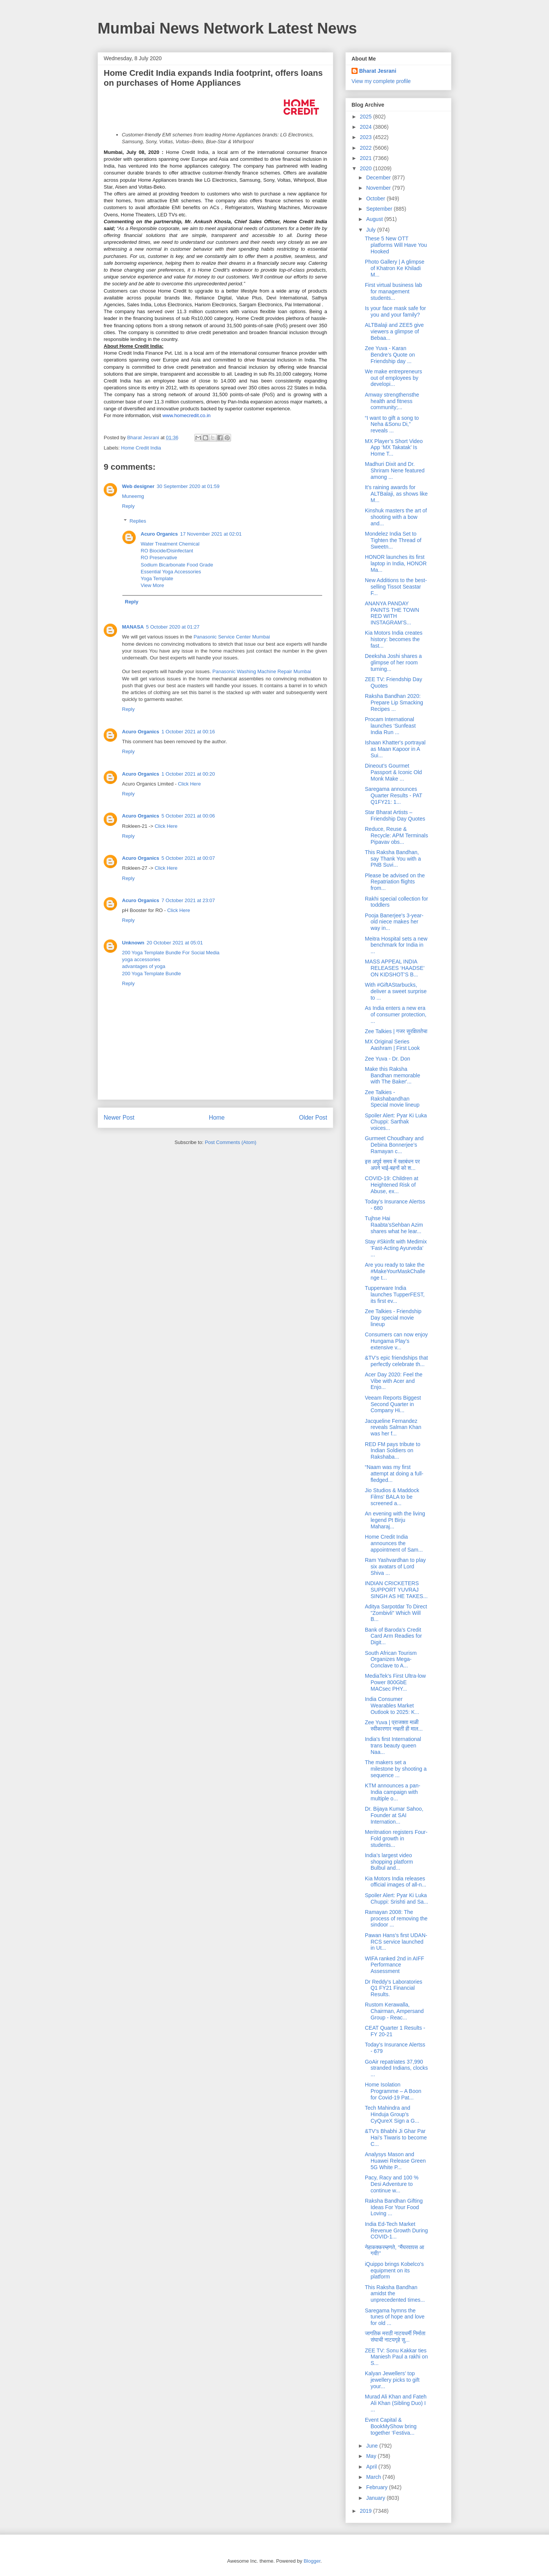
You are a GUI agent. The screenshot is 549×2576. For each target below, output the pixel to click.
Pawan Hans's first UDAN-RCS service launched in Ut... (396, 1941)
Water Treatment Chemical (170, 544)
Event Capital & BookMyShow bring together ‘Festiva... (391, 2426)
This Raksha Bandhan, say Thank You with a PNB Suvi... (393, 858)
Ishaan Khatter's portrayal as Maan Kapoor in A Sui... (395, 748)
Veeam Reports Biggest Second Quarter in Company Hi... (393, 1404)
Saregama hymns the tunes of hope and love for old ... (395, 2316)
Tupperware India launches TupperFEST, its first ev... (395, 1294)
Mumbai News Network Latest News (227, 28)
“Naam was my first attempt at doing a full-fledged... (394, 1473)
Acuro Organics (159, 534)
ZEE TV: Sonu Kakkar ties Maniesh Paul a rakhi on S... (396, 2356)
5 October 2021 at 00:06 (188, 816)
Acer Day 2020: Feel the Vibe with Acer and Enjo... (393, 1380)
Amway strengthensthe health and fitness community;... (392, 401)
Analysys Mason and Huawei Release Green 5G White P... (395, 2160)
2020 (366, 168)
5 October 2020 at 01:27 (172, 627)
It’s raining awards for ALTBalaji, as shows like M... (396, 493)
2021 (366, 158)
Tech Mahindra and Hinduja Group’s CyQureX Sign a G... (392, 2114)
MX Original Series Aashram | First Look (392, 1044)
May (371, 2456)
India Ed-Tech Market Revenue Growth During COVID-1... (396, 2230)
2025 (366, 117)
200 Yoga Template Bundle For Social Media (171, 952)
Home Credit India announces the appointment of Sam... (394, 1543)
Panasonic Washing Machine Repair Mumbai (261, 671)
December (379, 177)
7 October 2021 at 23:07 (188, 900)
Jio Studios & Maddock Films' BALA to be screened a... (392, 1496)
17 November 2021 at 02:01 (211, 534)
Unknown (133, 943)
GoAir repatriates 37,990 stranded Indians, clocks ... (396, 2068)
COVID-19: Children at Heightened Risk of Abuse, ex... (391, 1184)
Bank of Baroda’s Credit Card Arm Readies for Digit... (393, 1636)
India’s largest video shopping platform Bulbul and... (389, 1861)
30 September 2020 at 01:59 (188, 486)
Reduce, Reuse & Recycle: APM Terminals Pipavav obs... (396, 835)
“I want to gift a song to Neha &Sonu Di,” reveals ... (392, 424)
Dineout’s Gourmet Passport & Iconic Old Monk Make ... (393, 772)
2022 (366, 148)
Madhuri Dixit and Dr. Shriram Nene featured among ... (395, 470)
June (372, 2446)
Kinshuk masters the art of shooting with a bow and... (396, 516)
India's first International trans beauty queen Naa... (393, 1745)
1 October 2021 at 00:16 (188, 731)
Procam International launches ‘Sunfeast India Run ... (390, 725)
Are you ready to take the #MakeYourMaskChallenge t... (395, 1271)
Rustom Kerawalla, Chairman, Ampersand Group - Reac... (394, 2011)
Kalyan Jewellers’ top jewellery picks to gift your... (392, 2379)
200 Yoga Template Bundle (151, 973)
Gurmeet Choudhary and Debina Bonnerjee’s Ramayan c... (394, 1144)
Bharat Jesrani (377, 71)
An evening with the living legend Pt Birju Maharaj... (395, 1520)
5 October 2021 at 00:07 (188, 858)
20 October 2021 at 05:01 (175, 943)
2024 (366, 127)
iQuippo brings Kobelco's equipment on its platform (394, 2270)
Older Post (313, 1117)
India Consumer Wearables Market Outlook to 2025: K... (392, 1705)
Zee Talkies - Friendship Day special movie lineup (393, 1317)
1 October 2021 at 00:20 (188, 774)
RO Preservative (159, 557)
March (374, 2477)
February (377, 2487)
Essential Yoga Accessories (171, 571)
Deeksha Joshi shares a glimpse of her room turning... (393, 662)
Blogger (311, 2561)
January (376, 2498)
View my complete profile (381, 81)
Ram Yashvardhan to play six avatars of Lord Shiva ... (395, 1566)
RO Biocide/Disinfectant (167, 551)
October (376, 198)
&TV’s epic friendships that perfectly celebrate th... (396, 1361)
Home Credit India (141, 448)
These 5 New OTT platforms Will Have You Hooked (396, 244)
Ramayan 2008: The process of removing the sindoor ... (396, 1918)
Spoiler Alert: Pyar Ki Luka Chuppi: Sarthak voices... (396, 1121)
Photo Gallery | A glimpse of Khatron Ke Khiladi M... (394, 268)
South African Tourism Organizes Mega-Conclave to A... (391, 1659)
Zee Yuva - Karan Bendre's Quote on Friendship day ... (390, 354)
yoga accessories (141, 959)
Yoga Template (157, 578)
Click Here (189, 784)
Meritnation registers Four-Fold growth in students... (396, 1838)
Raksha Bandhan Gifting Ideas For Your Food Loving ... (394, 2207)
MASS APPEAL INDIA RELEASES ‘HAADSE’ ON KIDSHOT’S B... (394, 968)
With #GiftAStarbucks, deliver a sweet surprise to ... (396, 991)
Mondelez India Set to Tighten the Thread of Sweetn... (393, 540)
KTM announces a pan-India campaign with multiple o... (393, 1792)
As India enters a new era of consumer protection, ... (395, 1014)
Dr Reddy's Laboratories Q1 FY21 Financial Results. (393, 1988)
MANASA (133, 627)
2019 (366, 2511)
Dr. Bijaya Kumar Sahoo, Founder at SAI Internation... (394, 1815)
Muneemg (133, 496)
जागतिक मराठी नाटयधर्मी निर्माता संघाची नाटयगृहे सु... (395, 2336)
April (372, 2467)
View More (152, 585)
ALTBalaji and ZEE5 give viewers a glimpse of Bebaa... (394, 331)
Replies (138, 521)
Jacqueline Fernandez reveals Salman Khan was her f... (393, 1427)
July (371, 230)
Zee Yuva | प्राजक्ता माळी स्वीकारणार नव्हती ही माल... (394, 1725)
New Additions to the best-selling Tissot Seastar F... (396, 586)
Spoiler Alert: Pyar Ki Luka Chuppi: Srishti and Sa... (396, 1898)
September (379, 209)
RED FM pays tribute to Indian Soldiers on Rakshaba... (393, 1450)
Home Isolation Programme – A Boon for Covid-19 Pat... (393, 2091)
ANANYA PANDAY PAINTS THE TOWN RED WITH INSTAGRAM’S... (392, 613)
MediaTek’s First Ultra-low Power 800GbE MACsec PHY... (395, 1682)
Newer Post (119, 1117)
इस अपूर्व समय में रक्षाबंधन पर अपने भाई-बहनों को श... (392, 1164)
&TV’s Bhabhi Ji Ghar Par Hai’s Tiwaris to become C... (396, 2137)
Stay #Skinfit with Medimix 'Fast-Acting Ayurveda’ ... (396, 1248)
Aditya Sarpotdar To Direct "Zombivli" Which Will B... (396, 1612)
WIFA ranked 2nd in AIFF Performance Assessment (394, 1964)
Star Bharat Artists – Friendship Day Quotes (395, 815)
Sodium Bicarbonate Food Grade (177, 565)
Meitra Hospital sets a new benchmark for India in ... (396, 945)
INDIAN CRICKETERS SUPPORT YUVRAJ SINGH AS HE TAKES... (396, 1589)
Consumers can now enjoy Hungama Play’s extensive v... (396, 1340)
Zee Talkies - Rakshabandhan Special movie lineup (392, 1098)
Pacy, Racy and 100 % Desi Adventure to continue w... (392, 2184)
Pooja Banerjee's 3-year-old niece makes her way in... (394, 921)
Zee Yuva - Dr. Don (387, 1059)
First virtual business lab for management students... (393, 291)
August (375, 219)
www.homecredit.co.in (186, 415)
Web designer (138, 486)
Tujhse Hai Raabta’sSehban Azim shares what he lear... (394, 1224)
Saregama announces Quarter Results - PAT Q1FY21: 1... (393, 795)
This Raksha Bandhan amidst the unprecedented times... (395, 2293)
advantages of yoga (143, 966)
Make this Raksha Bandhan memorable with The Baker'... (392, 1075)
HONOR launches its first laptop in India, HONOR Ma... (396, 563)
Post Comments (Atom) (230, 1142)
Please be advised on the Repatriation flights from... (395, 881)
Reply (128, 506)
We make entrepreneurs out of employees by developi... (393, 377)
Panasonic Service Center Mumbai (232, 637)
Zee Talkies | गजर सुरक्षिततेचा (396, 1031)
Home (217, 1117)
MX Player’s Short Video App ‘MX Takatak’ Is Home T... (394, 447)
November (379, 188)
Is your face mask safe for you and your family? (395, 311)
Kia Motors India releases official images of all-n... (395, 1881)
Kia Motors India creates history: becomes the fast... (393, 639)
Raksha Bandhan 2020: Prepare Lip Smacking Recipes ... (394, 702)
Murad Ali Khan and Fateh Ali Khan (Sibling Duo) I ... (396, 2403)
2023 (366, 137)
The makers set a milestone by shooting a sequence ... (396, 1768)
